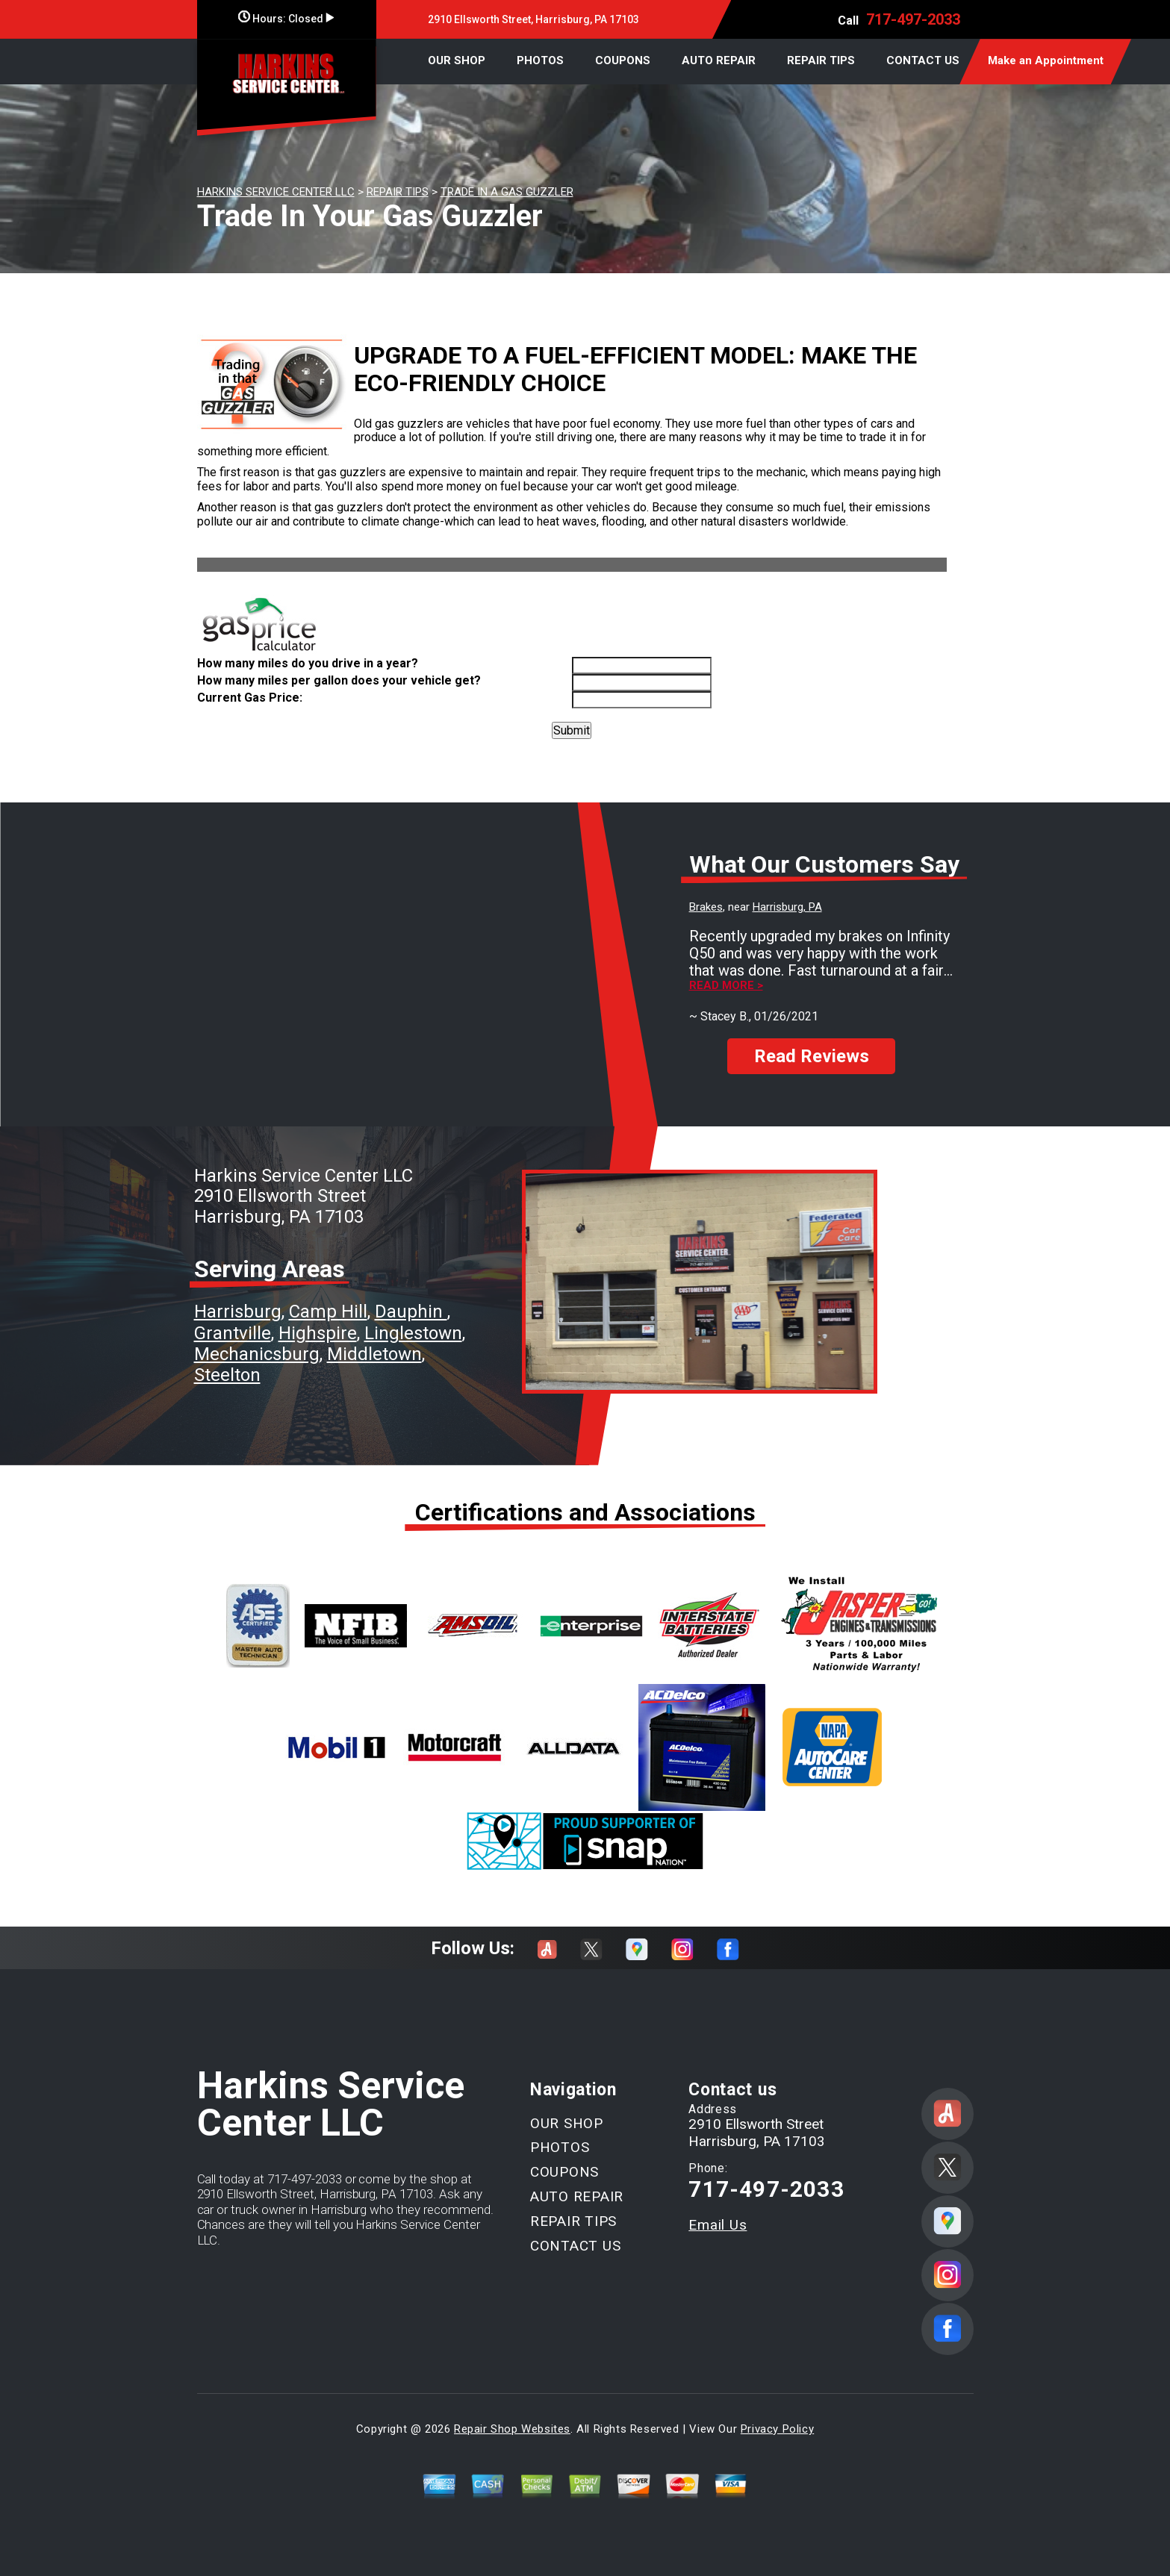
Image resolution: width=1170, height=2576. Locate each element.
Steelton (227, 1375)
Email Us (717, 2225)
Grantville (232, 1333)
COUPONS (622, 60)
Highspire (318, 1333)
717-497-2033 (913, 19)
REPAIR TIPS (821, 60)
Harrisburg (237, 1311)
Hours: (286, 19)
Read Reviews (811, 1056)
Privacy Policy (777, 2429)
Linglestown (413, 1333)
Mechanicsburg (257, 1354)
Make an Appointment (1046, 60)
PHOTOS (540, 60)
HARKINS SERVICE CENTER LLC (276, 192)
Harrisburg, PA (787, 907)
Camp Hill (328, 1311)
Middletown (374, 1354)
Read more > (726, 985)
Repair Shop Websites (512, 2429)
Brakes (706, 907)
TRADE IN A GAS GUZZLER (507, 192)
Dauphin (411, 1311)
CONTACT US (922, 60)
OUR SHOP (456, 60)
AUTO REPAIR (719, 60)
